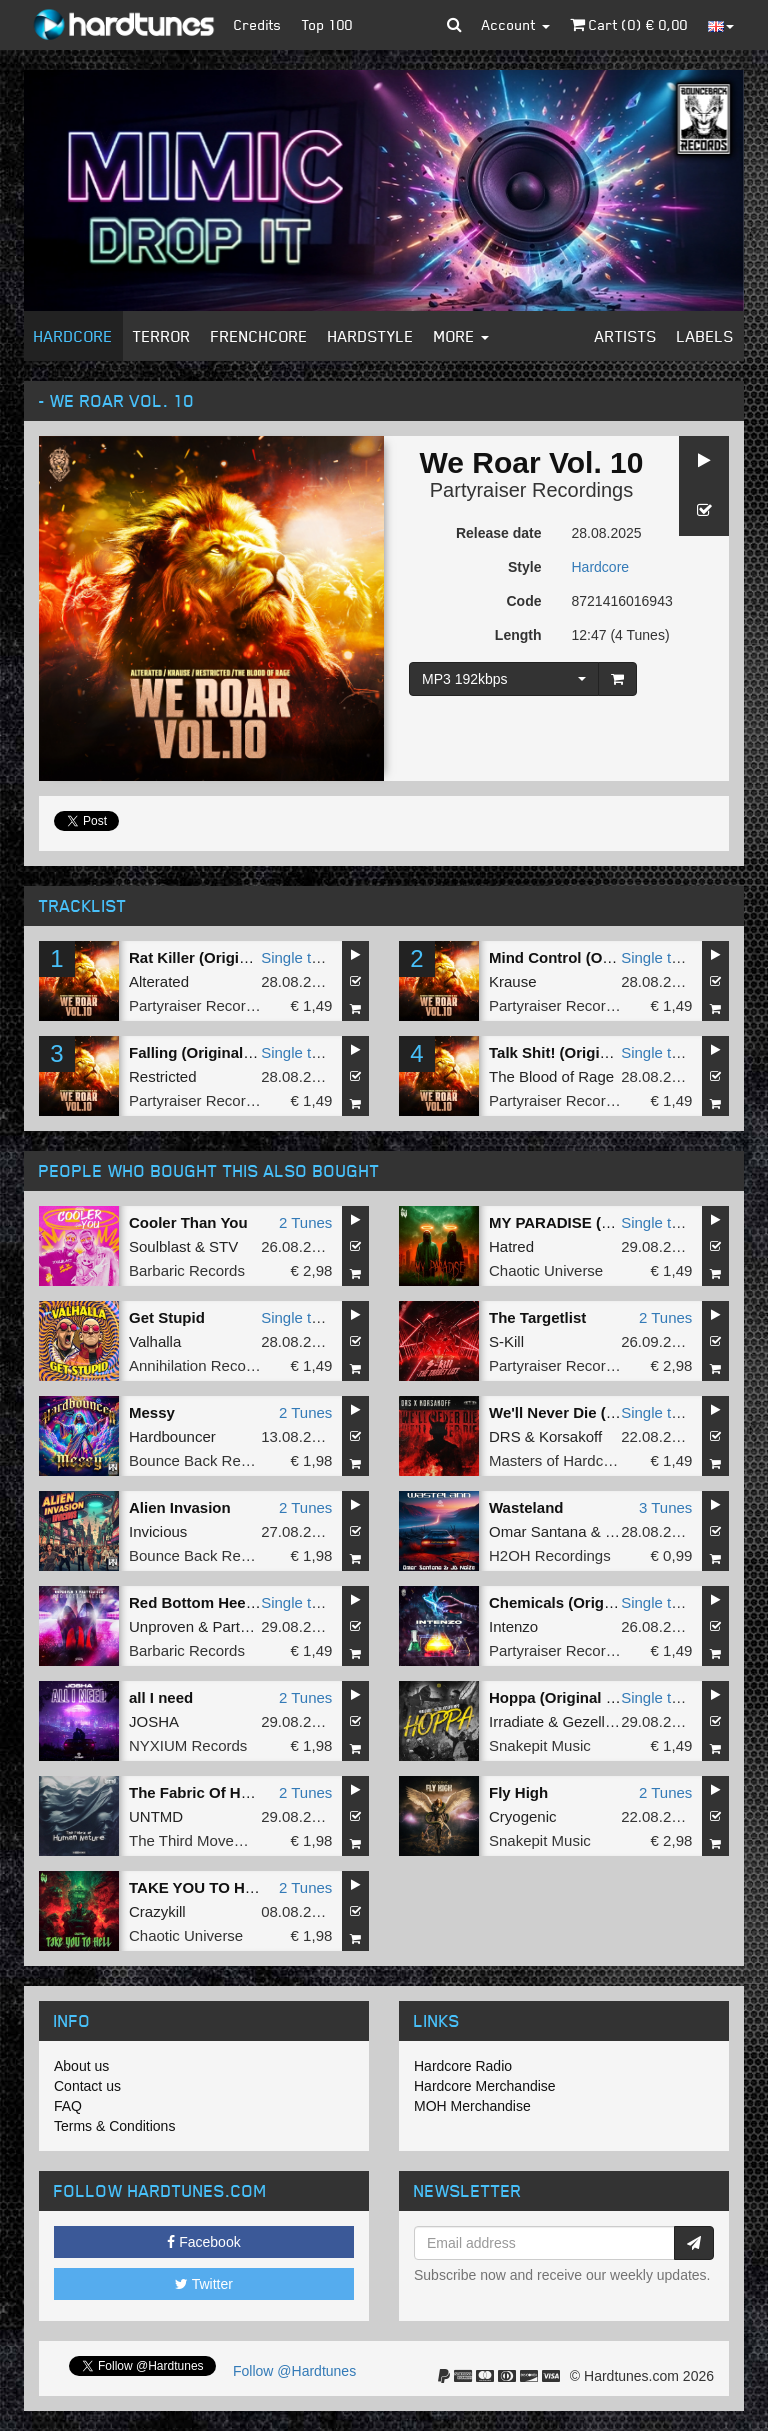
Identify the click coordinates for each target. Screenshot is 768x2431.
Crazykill (157, 1911)
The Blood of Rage (551, 1076)
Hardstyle (371, 336)
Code (524, 601)
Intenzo (513, 1626)
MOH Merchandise (472, 2106)
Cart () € (629, 24)
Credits (258, 24)
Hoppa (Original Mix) (562, 1697)
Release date (499, 533)
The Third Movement (198, 1840)
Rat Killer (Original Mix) (212, 957)
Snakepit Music (540, 1745)
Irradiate (516, 1721)
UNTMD (156, 1816)
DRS (505, 1436)
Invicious (158, 1531)
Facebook (203, 2242)
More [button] (461, 336)
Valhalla (155, 1341)
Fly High (518, 1792)
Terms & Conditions (114, 2126)
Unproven (161, 1626)
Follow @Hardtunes (294, 2371)
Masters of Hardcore (557, 1460)
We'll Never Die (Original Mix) (593, 1412)
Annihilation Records (198, 1365)
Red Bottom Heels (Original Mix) (243, 1602)
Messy (152, 1412)
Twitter (204, 2284)
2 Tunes (305, 1222)
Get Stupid (167, 1317)
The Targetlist (537, 1317)
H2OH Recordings (550, 1555)
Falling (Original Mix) (203, 1052)
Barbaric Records (187, 1270)
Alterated (159, 981)
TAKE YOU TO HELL (201, 1887)
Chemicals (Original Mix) (576, 1602)
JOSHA (154, 1721)
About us (81, 2066)
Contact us (87, 2086)
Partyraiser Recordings (531, 490)
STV (223, 1246)
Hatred (511, 1246)
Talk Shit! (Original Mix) (572, 1052)
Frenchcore (259, 336)
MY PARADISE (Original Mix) (590, 1222)
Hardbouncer (172, 1436)
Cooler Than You (188, 1222)
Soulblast (160, 1246)
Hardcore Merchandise (485, 2086)
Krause (513, 981)
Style (524, 567)
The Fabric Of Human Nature (230, 1792)
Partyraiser (248, 1626)
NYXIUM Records (188, 1745)
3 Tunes (665, 1507)
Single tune (298, 957)
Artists (626, 336)
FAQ (68, 2106)
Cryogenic (523, 1816)
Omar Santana (538, 1531)
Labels (705, 336)
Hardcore (73, 336)
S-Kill (506, 1341)
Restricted (163, 1076)
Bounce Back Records (203, 1460)
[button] (454, 25)
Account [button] (516, 24)
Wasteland (526, 1507)
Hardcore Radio (463, 2066)
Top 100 (327, 24)
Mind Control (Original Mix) (585, 957)
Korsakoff (570, 1436)
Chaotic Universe (546, 1270)
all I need (161, 1697)
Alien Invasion (180, 1507)
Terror (162, 336)
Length (518, 635)
